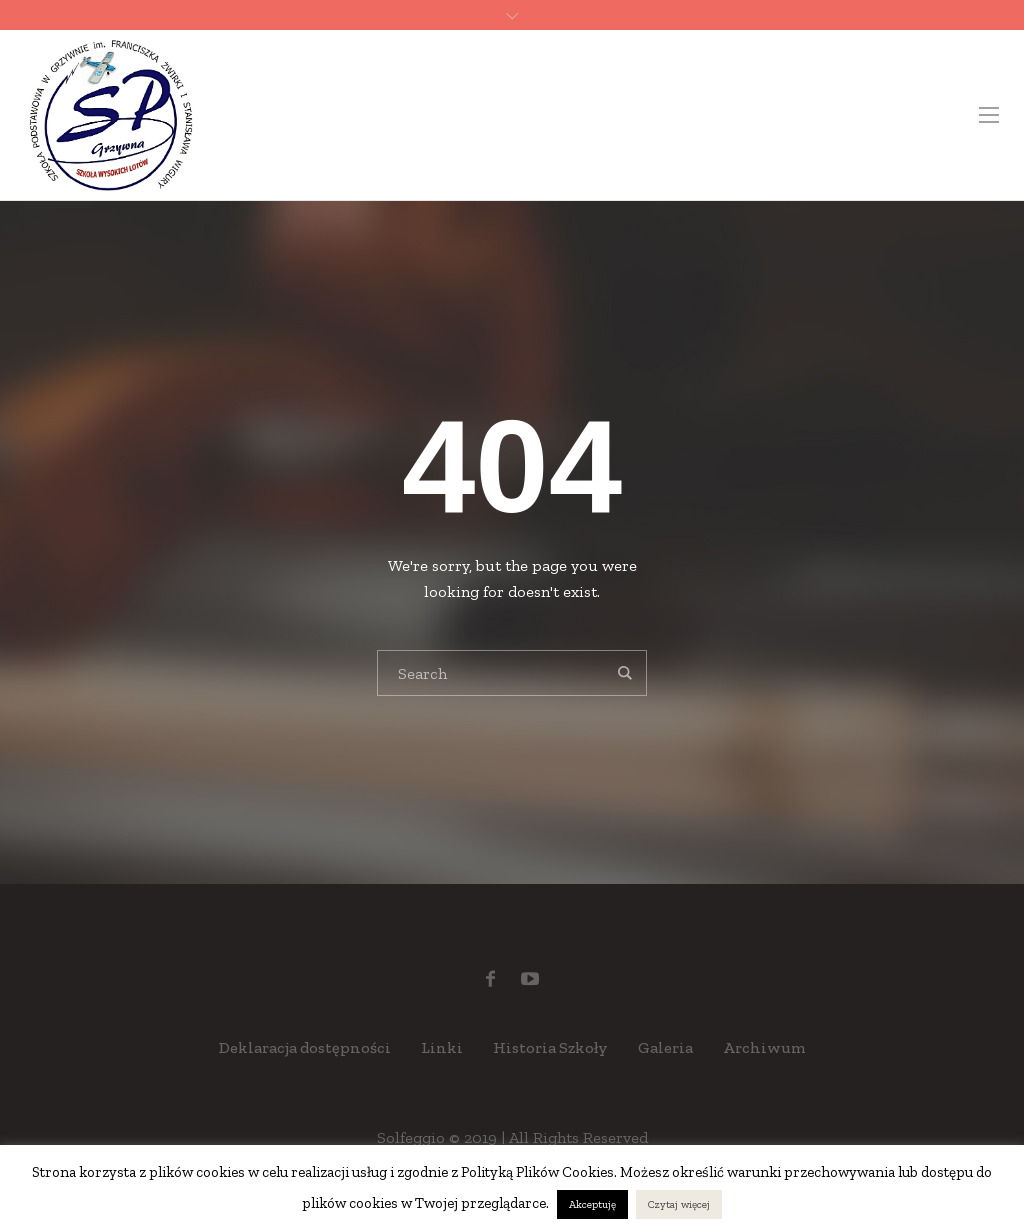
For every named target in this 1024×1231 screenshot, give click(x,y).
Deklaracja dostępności (305, 1047)
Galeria (665, 1047)
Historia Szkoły (550, 1047)
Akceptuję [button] (592, 1204)
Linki (442, 1047)
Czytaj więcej (679, 1204)
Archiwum (764, 1047)
